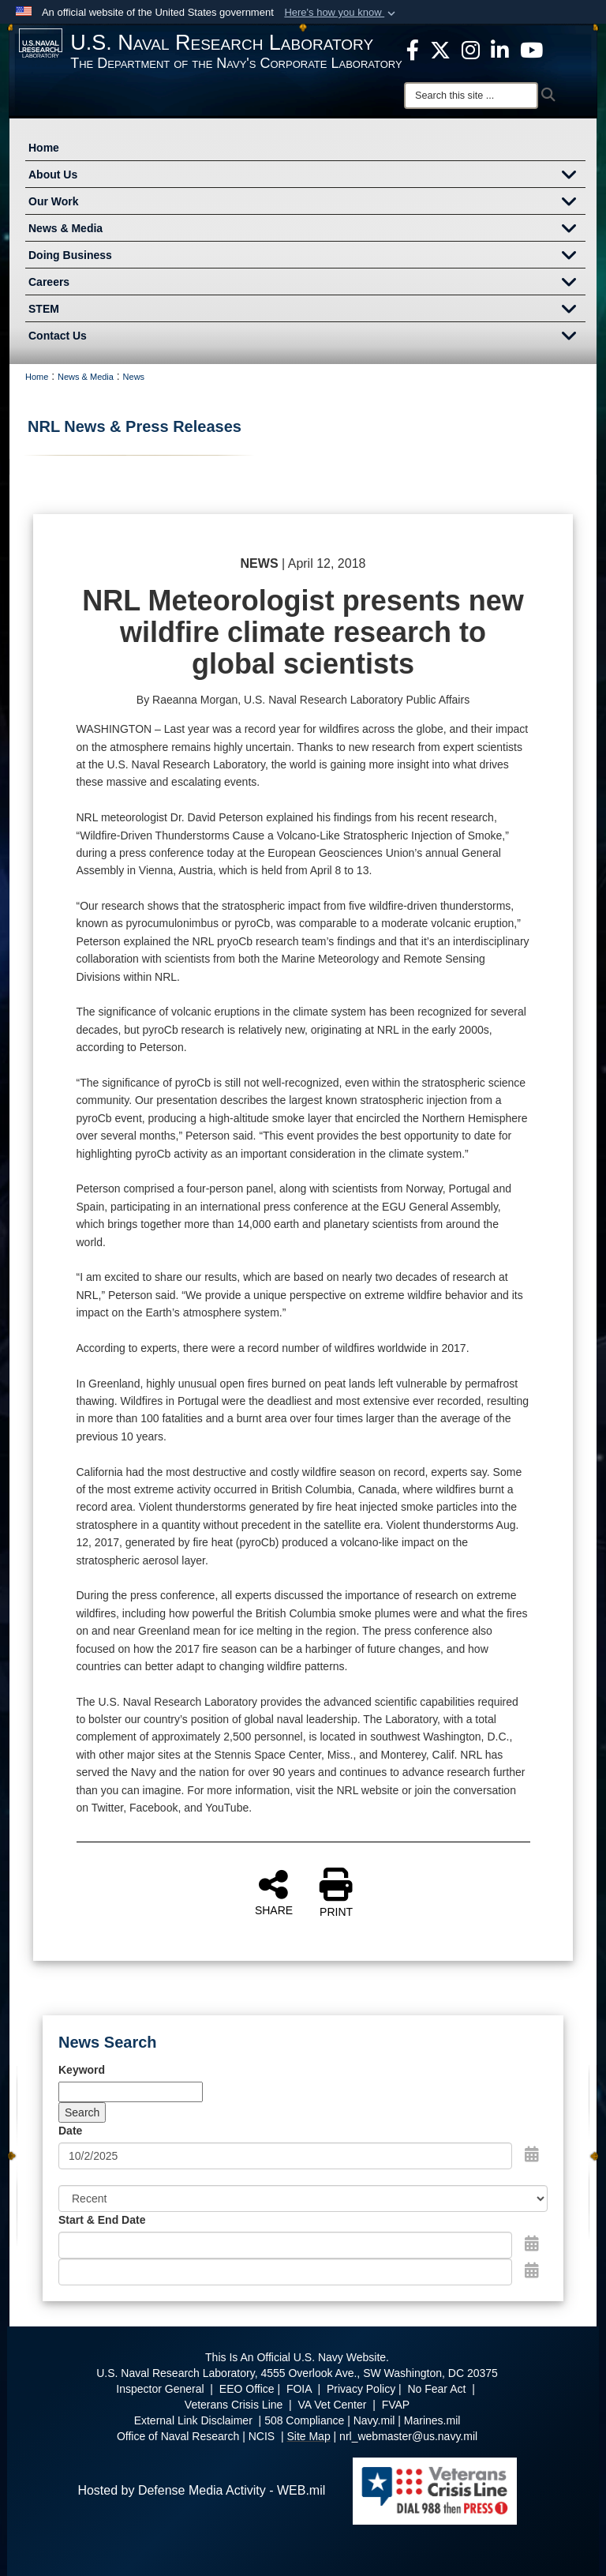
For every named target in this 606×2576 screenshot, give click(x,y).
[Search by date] (285, 2155)
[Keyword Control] (130, 2092)
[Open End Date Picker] (532, 2270)
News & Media (306, 229)
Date (70, 2130)
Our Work (306, 203)
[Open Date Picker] (532, 2154)
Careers (306, 283)
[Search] (471, 95)
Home (43, 147)
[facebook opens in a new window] (412, 49)
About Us (306, 176)
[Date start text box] (285, 2245)
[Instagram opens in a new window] (471, 49)
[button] (341, 13)
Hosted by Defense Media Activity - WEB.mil (201, 2490)
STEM (306, 310)
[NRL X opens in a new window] (440, 49)
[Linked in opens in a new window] (500, 49)
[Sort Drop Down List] (303, 2198)
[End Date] (285, 2272)
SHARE (274, 1892)
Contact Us (306, 337)
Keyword (81, 2069)
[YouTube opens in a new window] (531, 49)
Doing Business (306, 256)
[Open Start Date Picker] (532, 2243)
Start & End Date (101, 2220)
